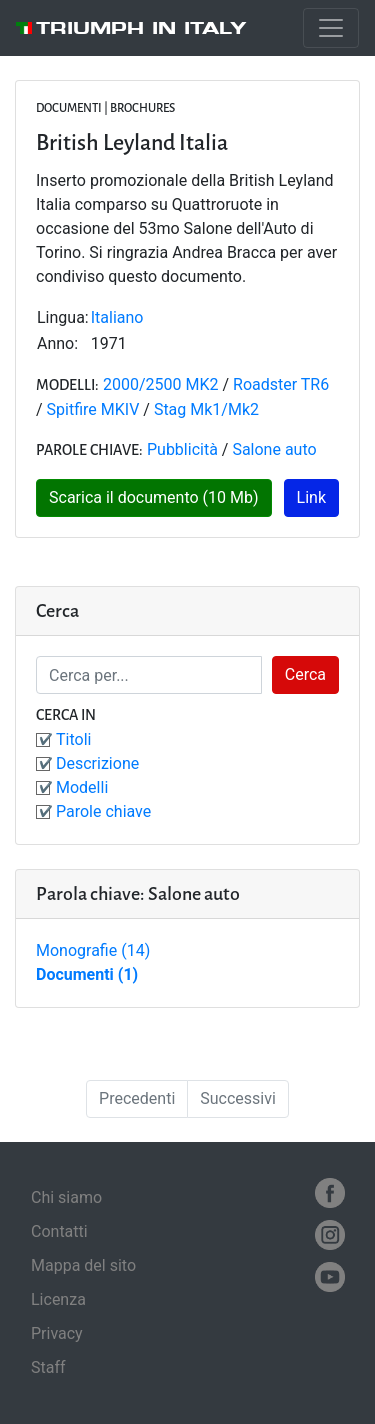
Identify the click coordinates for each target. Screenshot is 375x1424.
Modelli (82, 787)
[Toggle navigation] (331, 28)
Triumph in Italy (141, 28)
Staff (48, 1367)
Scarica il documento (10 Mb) (154, 497)
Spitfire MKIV (93, 409)
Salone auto (274, 449)
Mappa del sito (83, 1265)
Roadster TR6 (281, 384)
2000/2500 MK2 (161, 384)
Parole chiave (103, 811)
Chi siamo (66, 1197)
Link (311, 497)
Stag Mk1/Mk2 (206, 409)
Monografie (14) (93, 950)
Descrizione (97, 763)
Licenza (58, 1299)
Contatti (59, 1231)
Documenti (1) (87, 974)
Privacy (57, 1333)
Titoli (73, 739)
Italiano (117, 317)
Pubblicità (182, 449)
